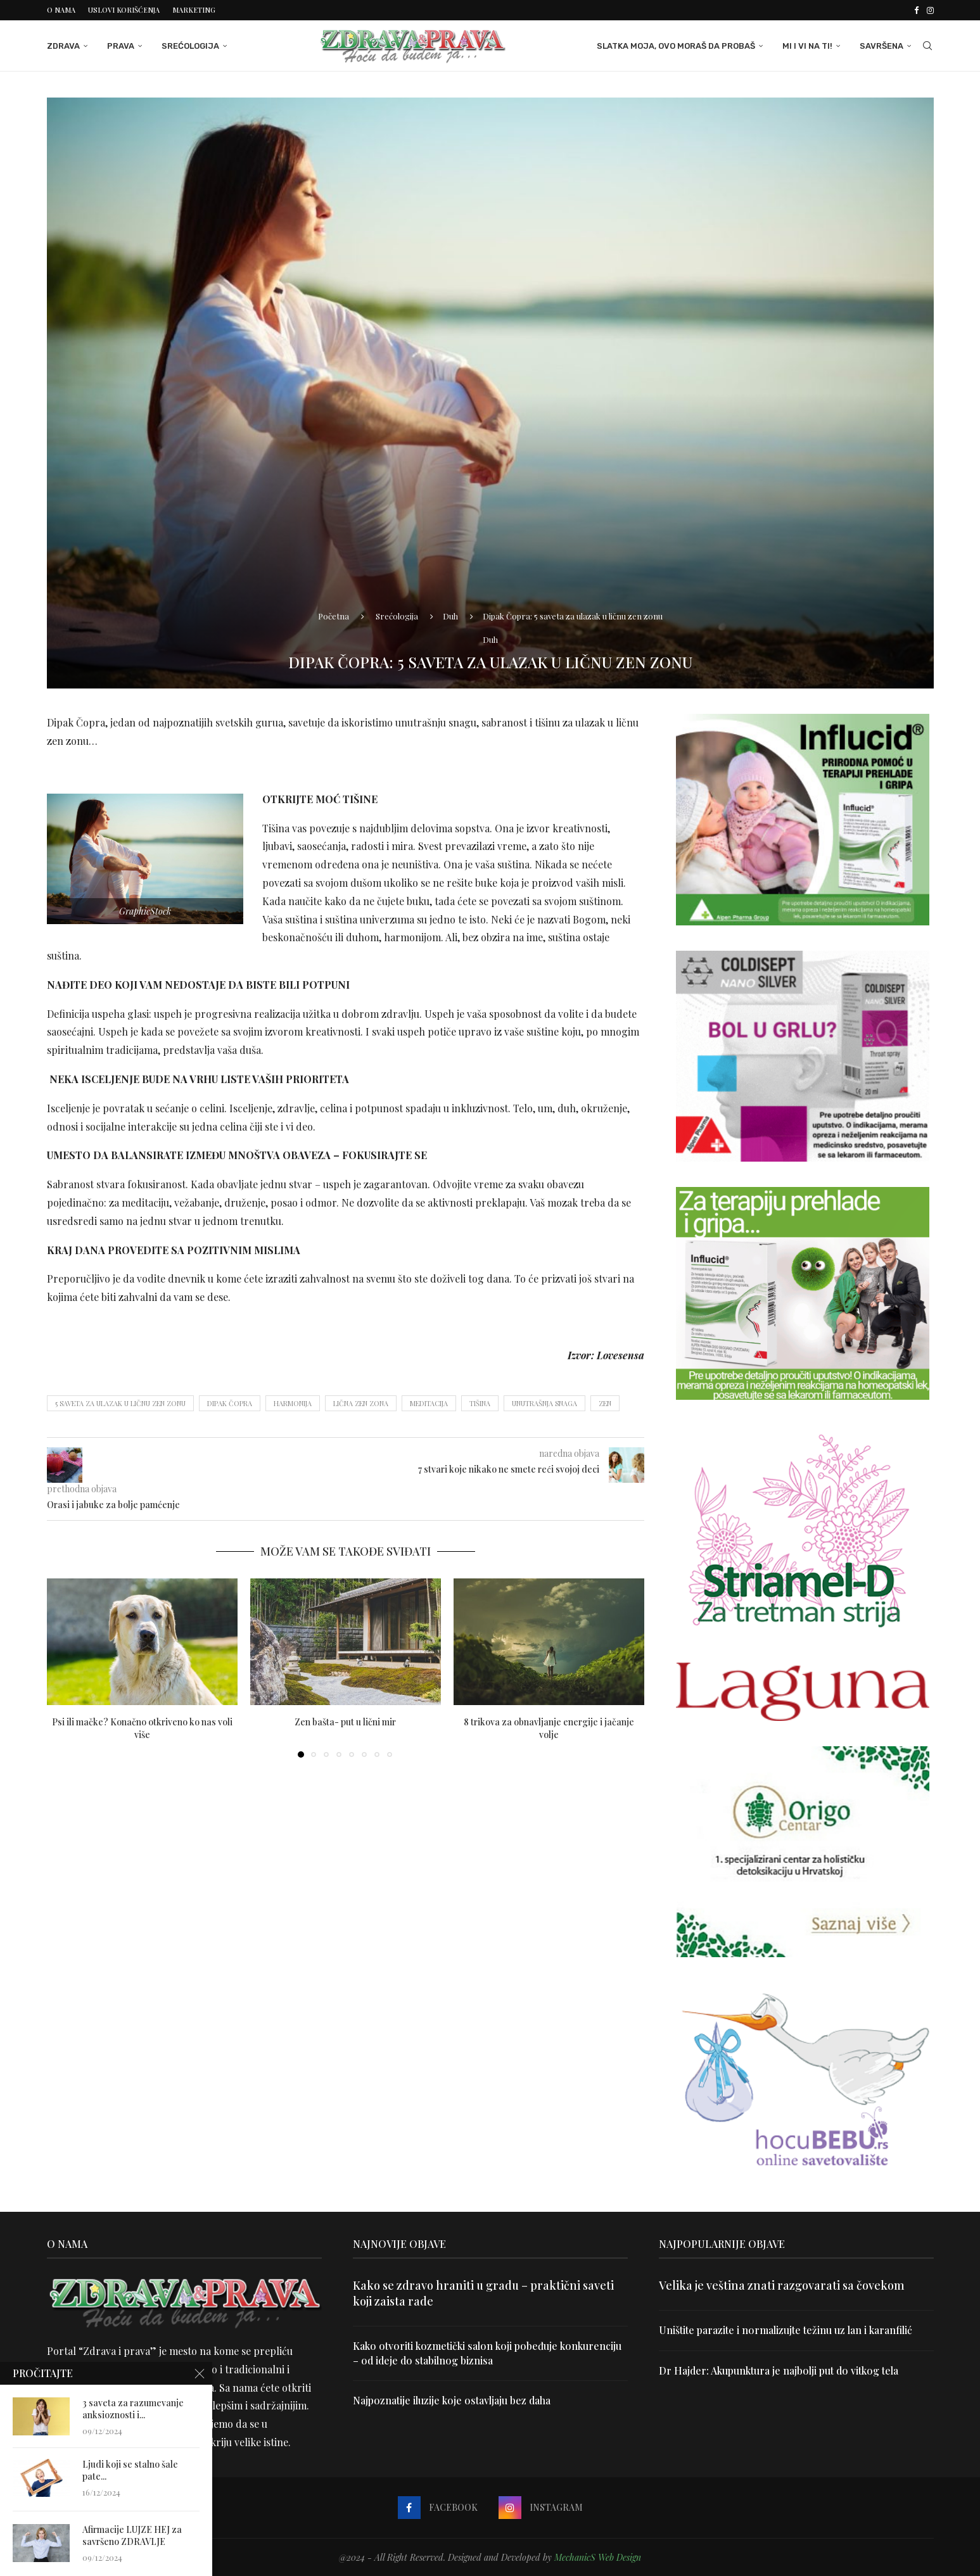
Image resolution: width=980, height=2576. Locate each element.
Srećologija (190, 46)
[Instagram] (930, 10)
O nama (61, 10)
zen (605, 1403)
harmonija (293, 1403)
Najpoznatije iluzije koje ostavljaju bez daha (451, 2400)
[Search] (927, 46)
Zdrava (63, 46)
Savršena (881, 46)
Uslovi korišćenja (124, 10)
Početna (333, 616)
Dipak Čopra (229, 1403)
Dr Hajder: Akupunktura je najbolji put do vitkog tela (778, 2370)
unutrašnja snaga (544, 1403)
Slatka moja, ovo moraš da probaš (676, 46)
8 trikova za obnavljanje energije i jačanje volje (549, 1728)
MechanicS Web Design (597, 2557)
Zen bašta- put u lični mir (345, 1722)
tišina (479, 1403)
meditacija (429, 1403)
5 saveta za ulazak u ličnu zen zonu (120, 1403)
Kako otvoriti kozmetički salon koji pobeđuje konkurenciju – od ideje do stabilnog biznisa (487, 2352)
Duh (450, 616)
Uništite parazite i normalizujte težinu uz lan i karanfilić (785, 2330)
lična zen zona (360, 1403)
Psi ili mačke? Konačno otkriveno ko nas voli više (142, 1728)
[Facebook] (916, 10)
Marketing (193, 10)
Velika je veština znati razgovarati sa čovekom (782, 2285)
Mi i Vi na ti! (807, 46)
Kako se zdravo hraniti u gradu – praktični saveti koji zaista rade (483, 2293)
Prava (120, 46)
